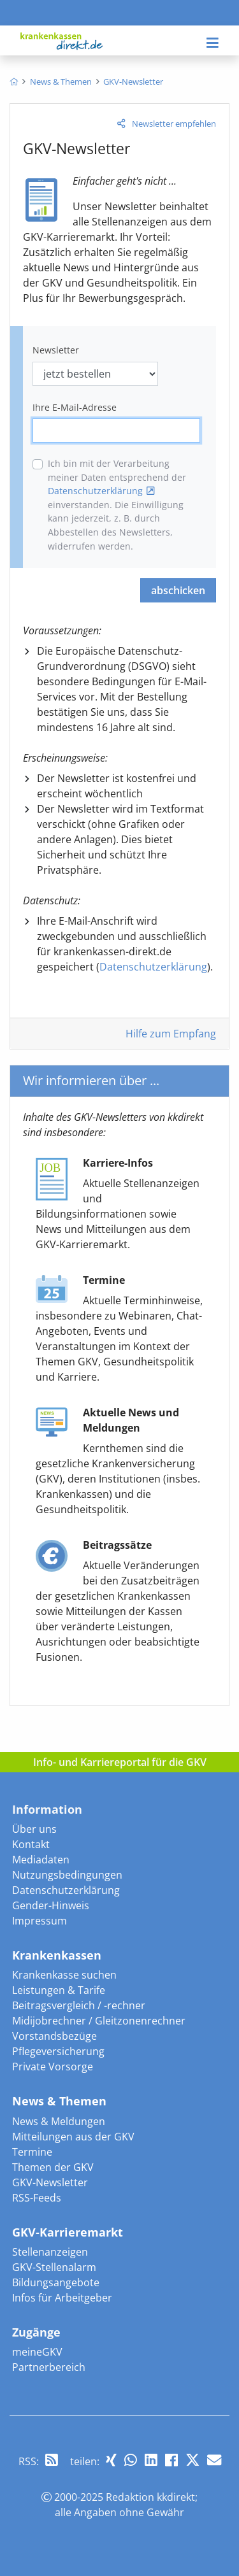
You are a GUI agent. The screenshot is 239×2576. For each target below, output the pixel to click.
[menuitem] (14, 81)
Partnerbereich (48, 2367)
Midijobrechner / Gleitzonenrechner (98, 2021)
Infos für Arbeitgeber (62, 2298)
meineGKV (37, 2352)
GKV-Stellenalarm (54, 2267)
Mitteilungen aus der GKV (73, 2137)
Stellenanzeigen (50, 2252)
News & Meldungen (58, 2121)
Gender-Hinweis (50, 1905)
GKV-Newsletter (50, 2182)
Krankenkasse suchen (64, 1975)
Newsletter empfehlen (174, 123)
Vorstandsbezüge (54, 2036)
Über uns (34, 1829)
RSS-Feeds (36, 2198)
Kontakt (31, 1844)
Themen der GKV (53, 2167)
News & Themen (59, 2101)
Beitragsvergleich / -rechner (78, 2005)
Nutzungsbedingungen (67, 1875)
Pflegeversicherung (58, 2051)
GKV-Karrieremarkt (67, 2232)
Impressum (39, 1921)
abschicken (178, 590)
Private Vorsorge (52, 2067)
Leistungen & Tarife (58, 1990)
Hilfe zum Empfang (171, 1034)
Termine (32, 2152)
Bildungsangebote (55, 2282)
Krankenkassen (56, 1955)
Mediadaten (40, 1860)
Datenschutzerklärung (95, 491)
